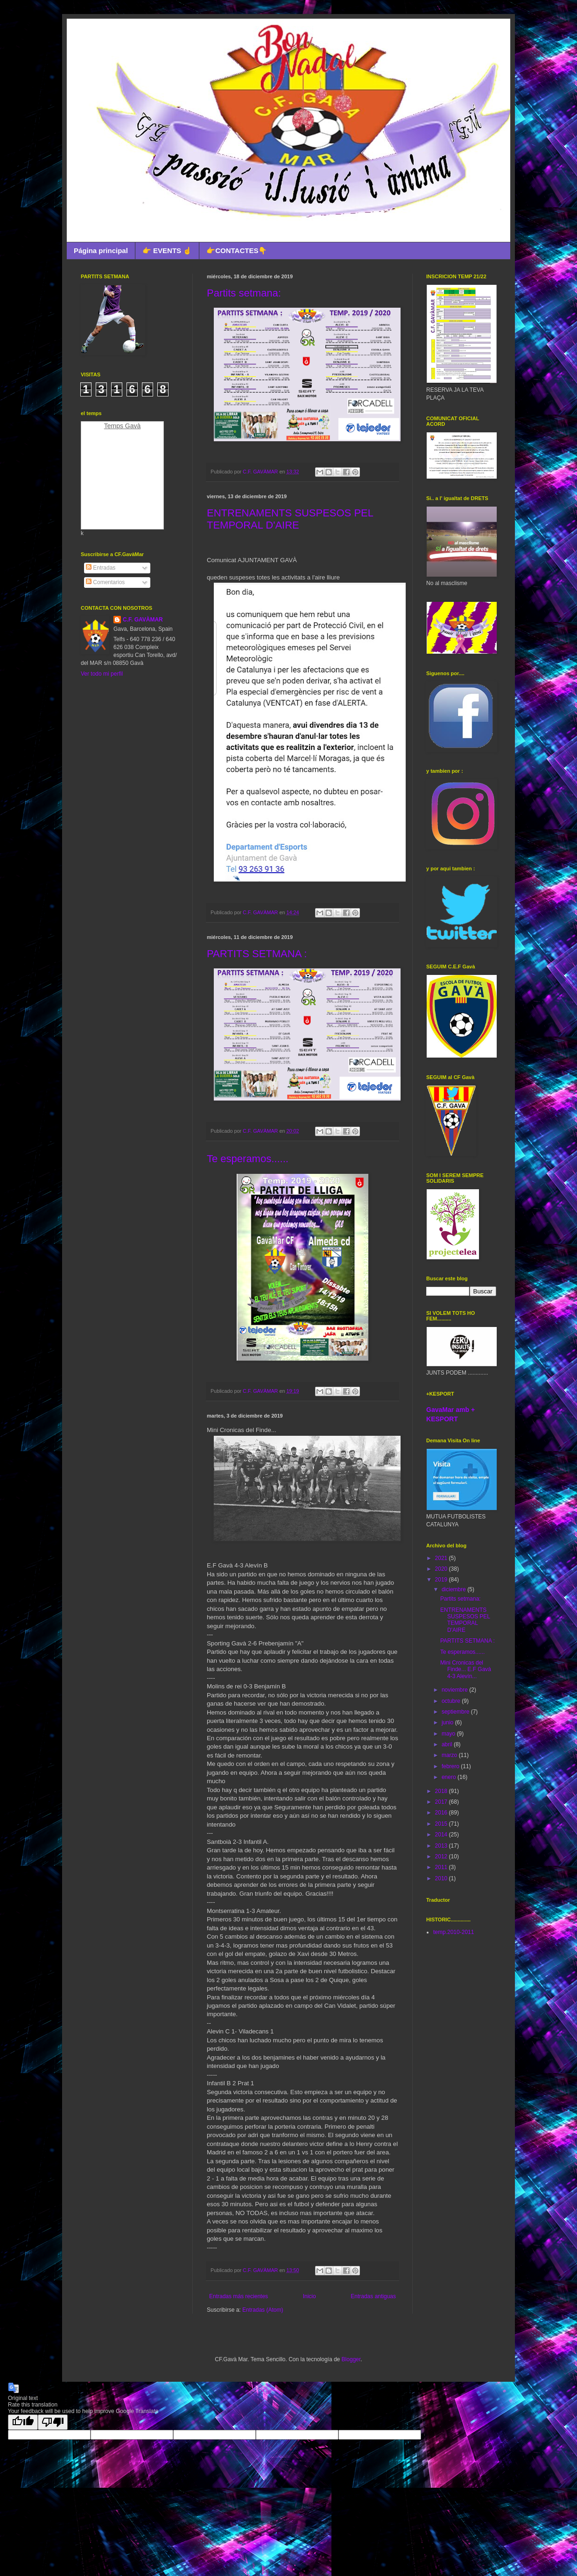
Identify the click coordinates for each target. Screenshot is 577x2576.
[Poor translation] (53, 2422)
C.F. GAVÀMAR (143, 619)
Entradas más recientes (238, 2296)
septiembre (456, 1711)
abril (448, 1744)
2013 (442, 1845)
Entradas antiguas (373, 2296)
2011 (442, 1867)
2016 (442, 1812)
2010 (442, 1878)
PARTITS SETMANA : (257, 954)
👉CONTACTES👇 (236, 250)
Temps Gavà (122, 426)
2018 (442, 1791)
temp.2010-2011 (453, 1932)
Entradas (100, 568)
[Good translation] (23, 2422)
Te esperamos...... (247, 1158)
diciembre (454, 1589)
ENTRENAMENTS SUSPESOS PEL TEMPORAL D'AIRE (290, 519)
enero (449, 1777)
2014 (442, 1834)
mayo (449, 1733)
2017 (442, 1802)
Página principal (101, 250)
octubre (452, 1701)
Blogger (351, 2359)
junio (448, 1722)
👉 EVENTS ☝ (167, 250)
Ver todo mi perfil (102, 673)
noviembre (455, 1690)
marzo (450, 1755)
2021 (442, 1558)
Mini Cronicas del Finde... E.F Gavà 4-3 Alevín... (465, 1669)
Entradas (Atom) (262, 2310)
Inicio (309, 2296)
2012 (442, 1856)
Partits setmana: (244, 293)
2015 (442, 1824)
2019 (442, 1579)
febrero (451, 1766)
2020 (442, 1569)
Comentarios (105, 582)
